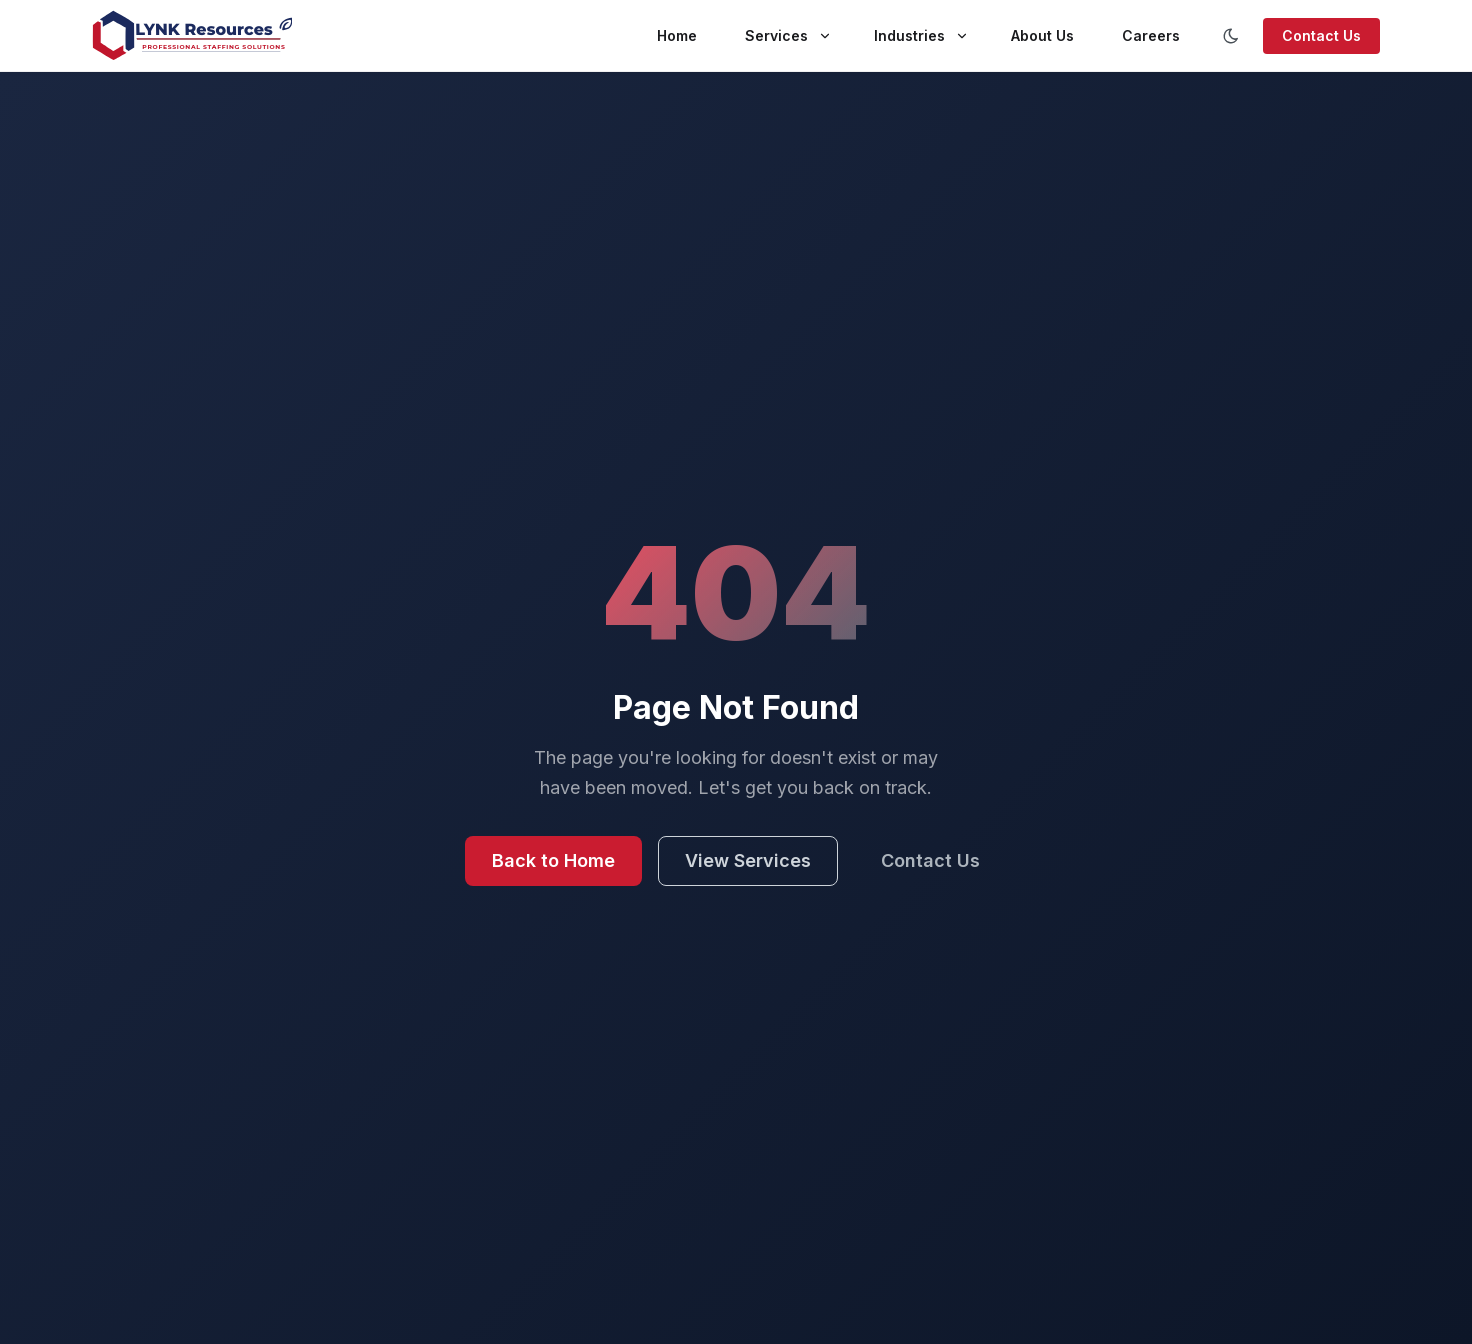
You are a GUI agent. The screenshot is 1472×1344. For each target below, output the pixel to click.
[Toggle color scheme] (1231, 36)
